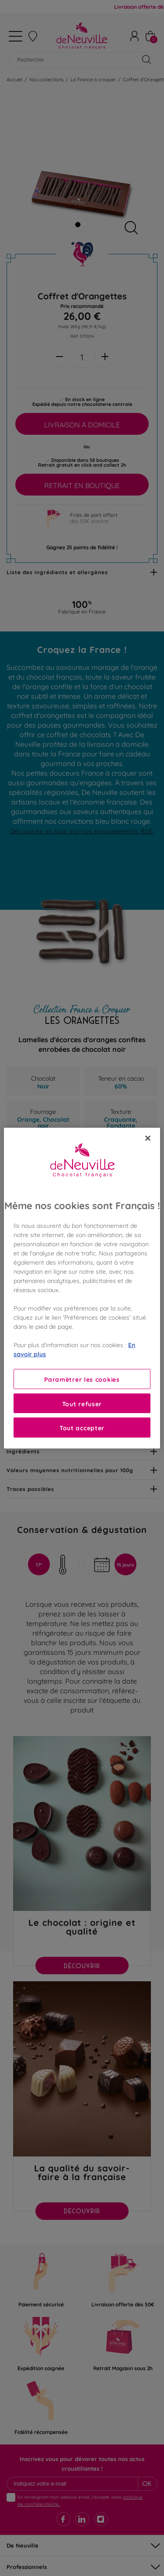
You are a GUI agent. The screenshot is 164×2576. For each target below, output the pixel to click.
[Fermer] (147, 1138)
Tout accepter (82, 1427)
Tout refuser (82, 1403)
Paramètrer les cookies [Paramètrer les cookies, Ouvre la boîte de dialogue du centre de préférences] (81, 1378)
